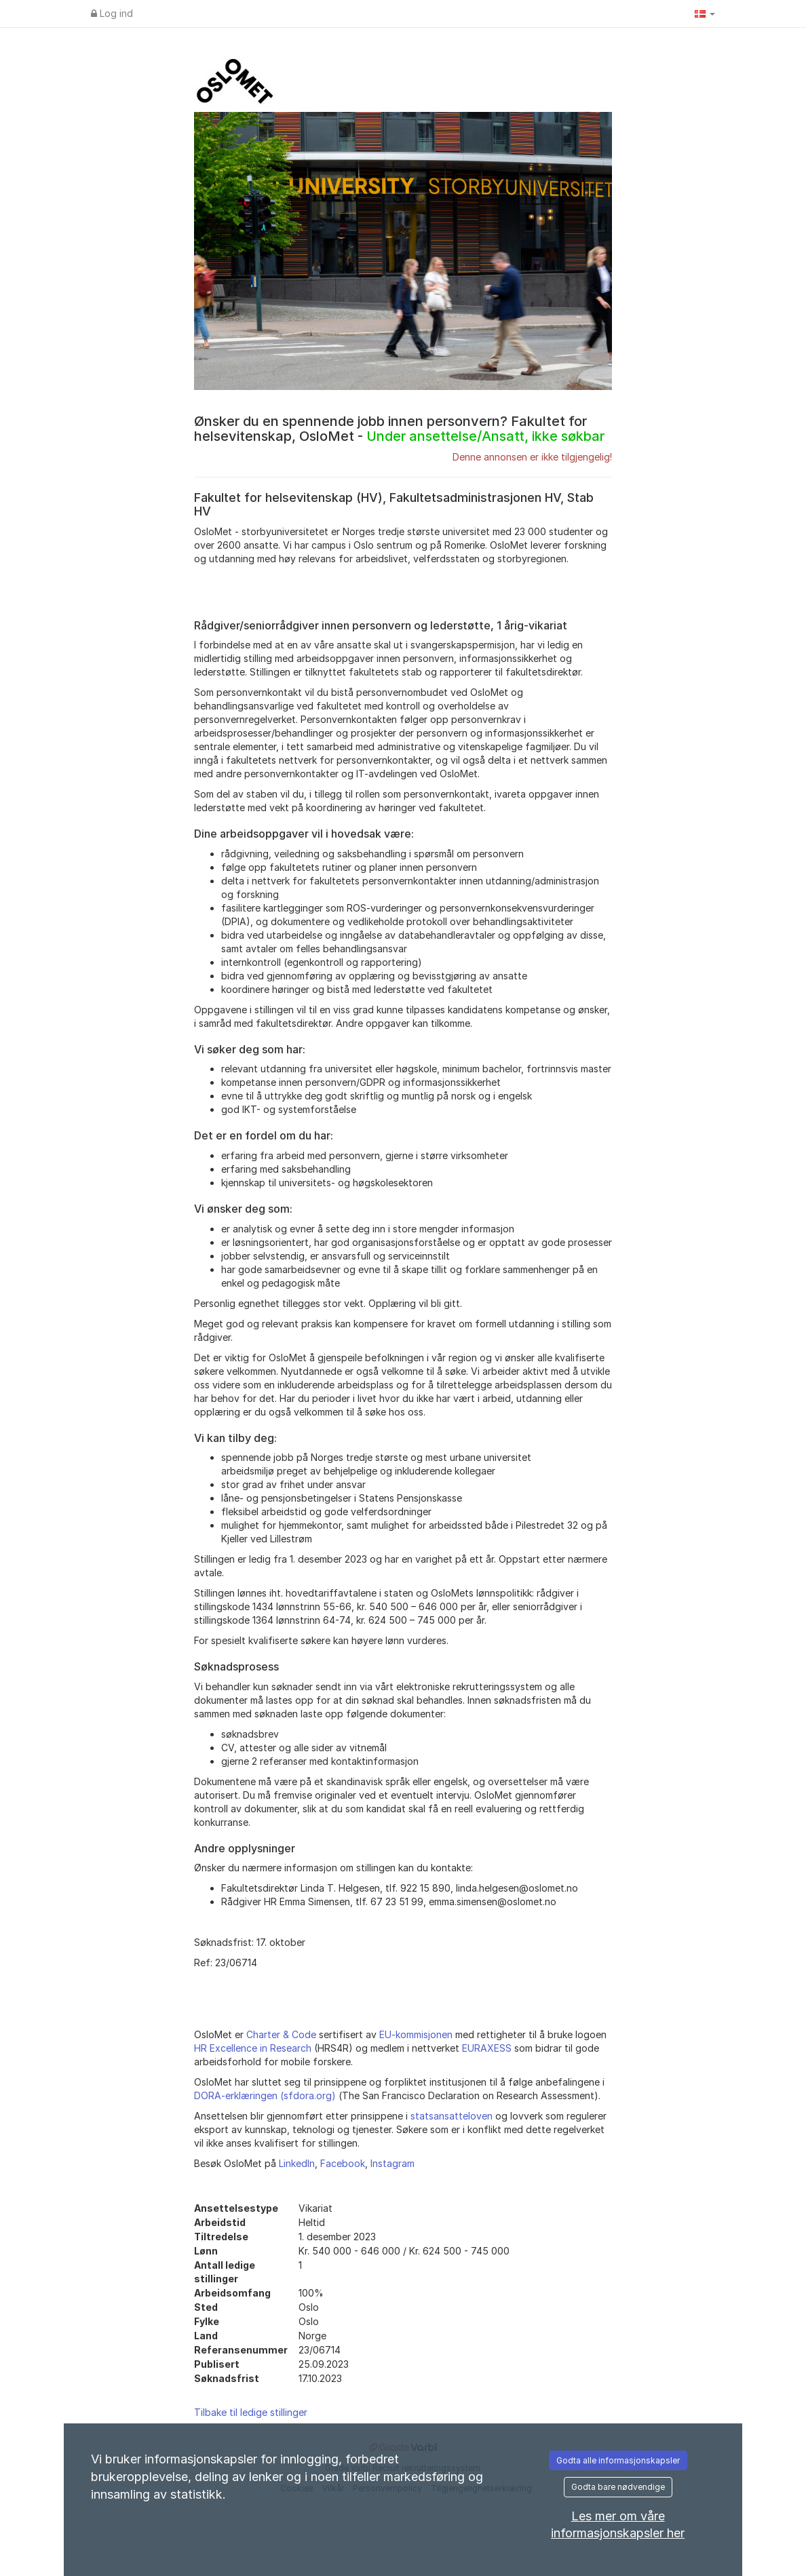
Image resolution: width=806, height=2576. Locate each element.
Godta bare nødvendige (618, 2487)
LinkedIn (297, 2163)
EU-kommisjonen (416, 2034)
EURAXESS (487, 2048)
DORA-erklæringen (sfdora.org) (265, 2095)
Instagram (392, 2163)
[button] (705, 13)
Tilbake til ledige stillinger (250, 2412)
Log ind (112, 13)
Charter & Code (281, 2034)
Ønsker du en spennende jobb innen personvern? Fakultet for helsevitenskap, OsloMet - (399, 429)
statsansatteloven (451, 2116)
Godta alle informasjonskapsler (618, 2460)
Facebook (342, 2163)
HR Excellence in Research (252, 2048)
